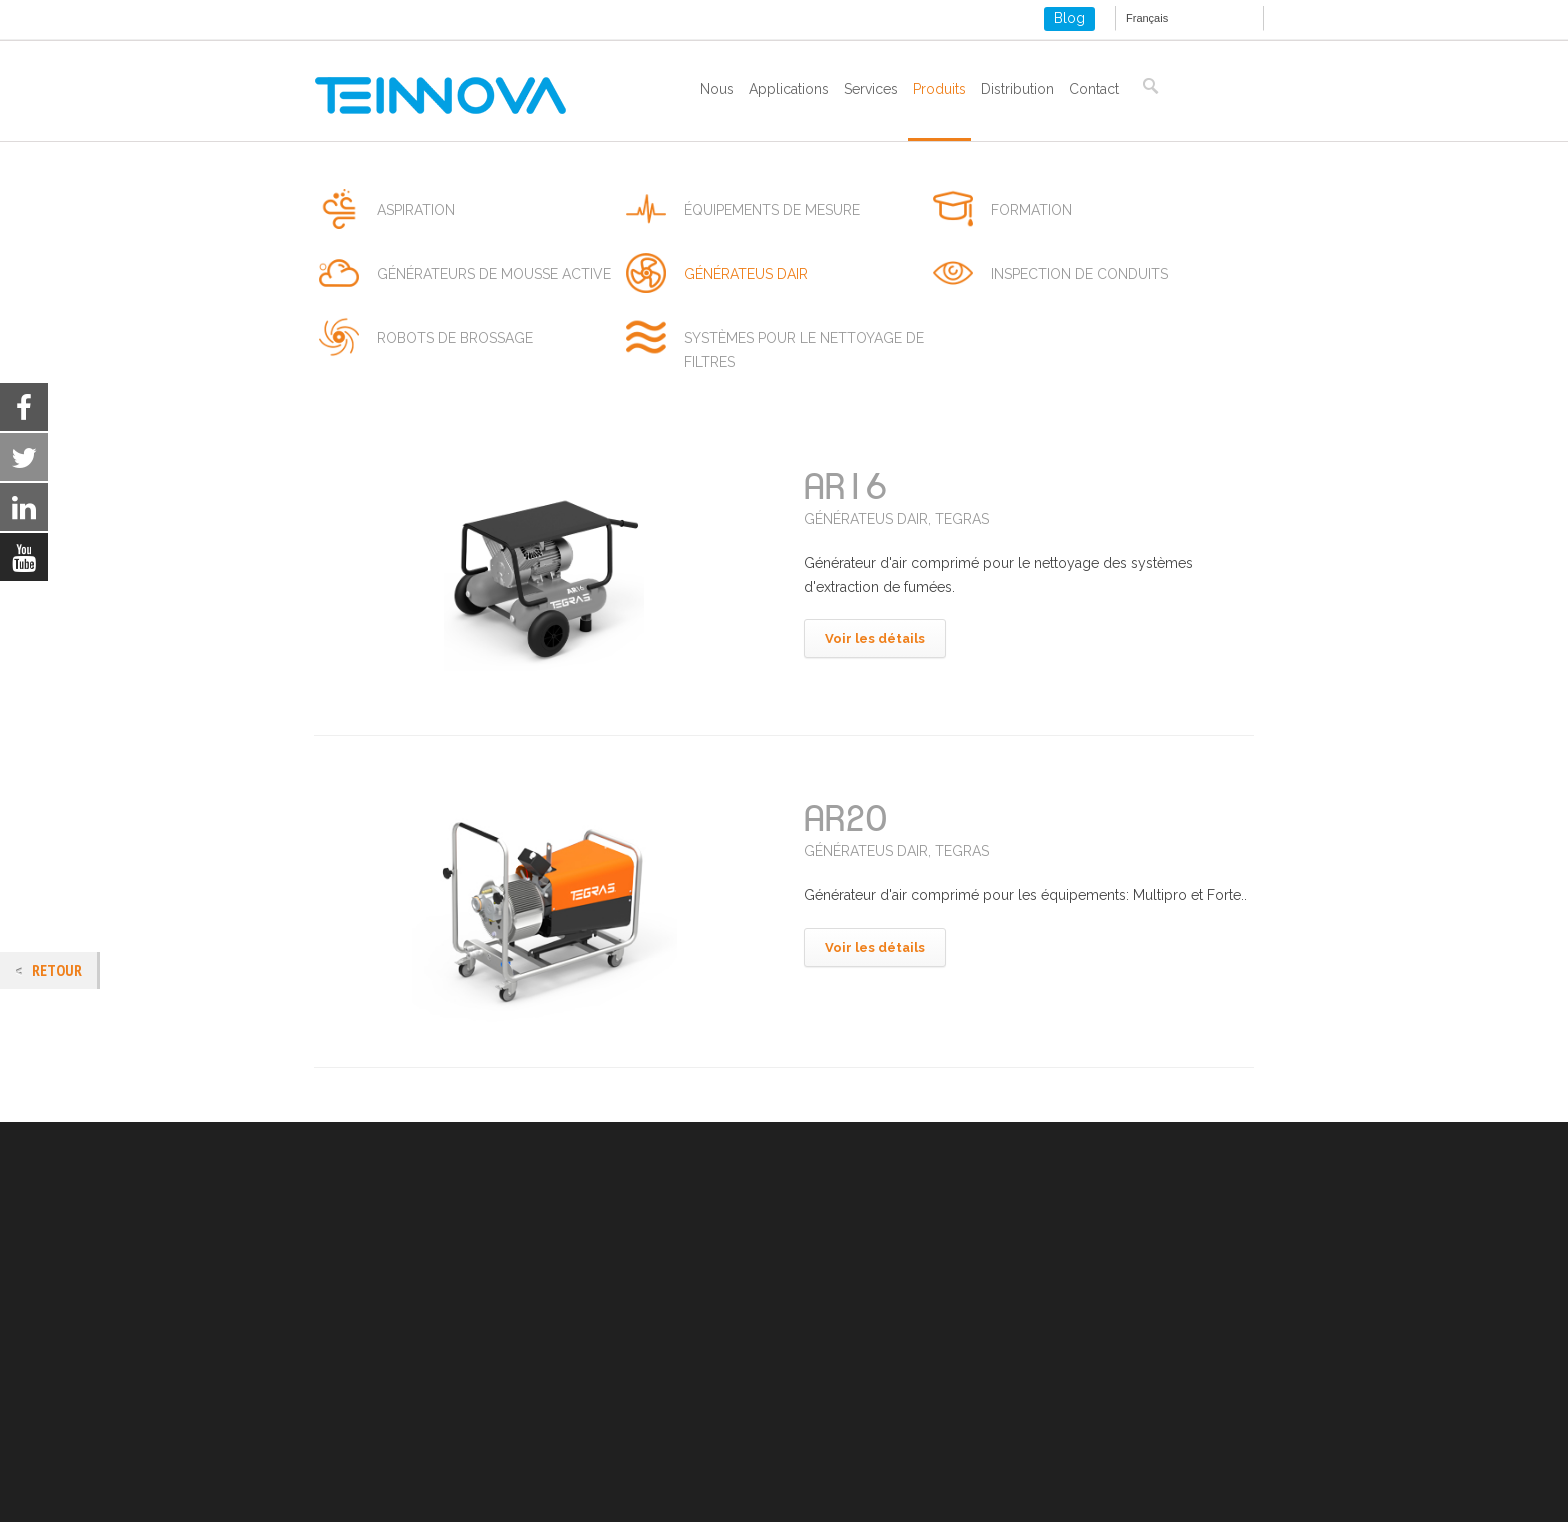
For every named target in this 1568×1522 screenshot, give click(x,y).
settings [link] (919, 1500)
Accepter (1063, 1491)
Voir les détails (875, 638)
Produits (939, 89)
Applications (789, 89)
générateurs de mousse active (494, 274)
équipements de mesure (772, 210)
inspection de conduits (1079, 274)
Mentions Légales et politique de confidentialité (467, 1364)
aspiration (416, 210)
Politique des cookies (383, 1388)
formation (1031, 210)
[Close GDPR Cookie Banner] (1392, 1491)
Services (871, 89)
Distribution (1017, 89)
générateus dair (746, 274)
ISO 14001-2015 (364, 1436)
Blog (1069, 18)
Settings (1308, 1491)
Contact (1094, 89)
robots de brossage (455, 338)
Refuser (1187, 1491)
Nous (717, 89)
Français (1147, 18)
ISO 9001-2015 (361, 1412)
